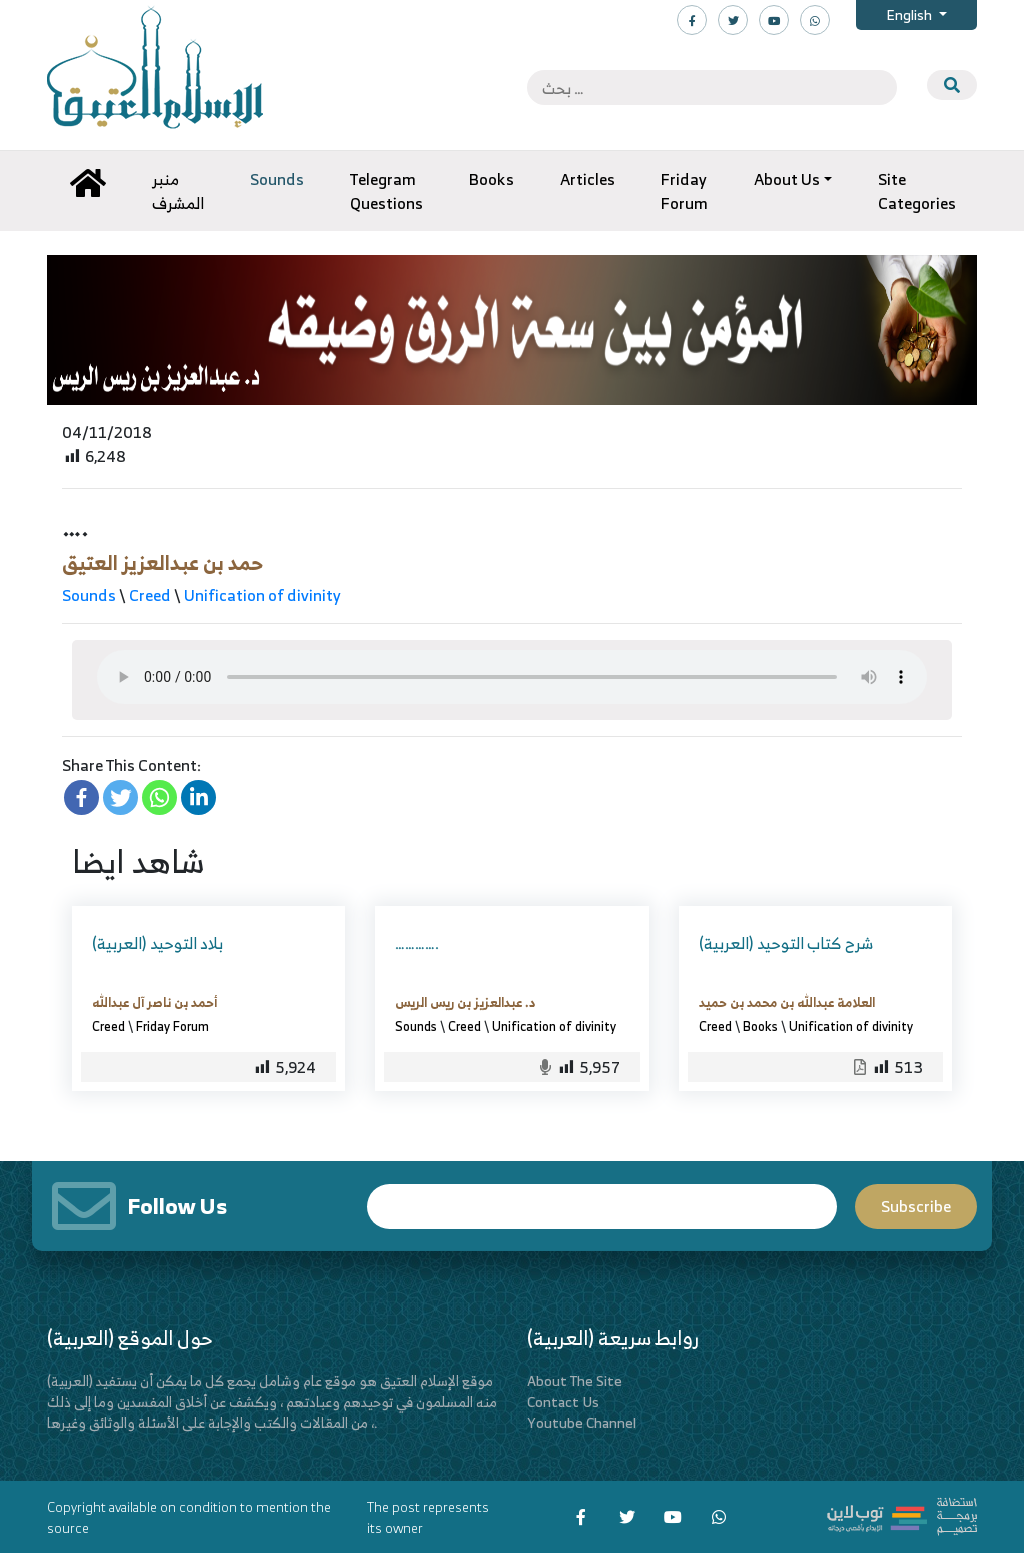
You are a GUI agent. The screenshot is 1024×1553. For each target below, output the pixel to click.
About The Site (574, 1380)
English (910, 14)
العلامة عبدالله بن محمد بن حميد (787, 1002)
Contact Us (563, 1401)
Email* (602, 1206)
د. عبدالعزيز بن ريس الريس (465, 1002)
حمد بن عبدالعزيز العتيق (162, 562)
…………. (417, 943)
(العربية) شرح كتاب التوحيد (786, 943)
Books (760, 1026)
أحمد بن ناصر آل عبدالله (154, 1002)
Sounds (89, 595)
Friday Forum (172, 1026)
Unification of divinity (262, 595)
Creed (150, 595)
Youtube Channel (581, 1422)
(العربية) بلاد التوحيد (157, 943)
